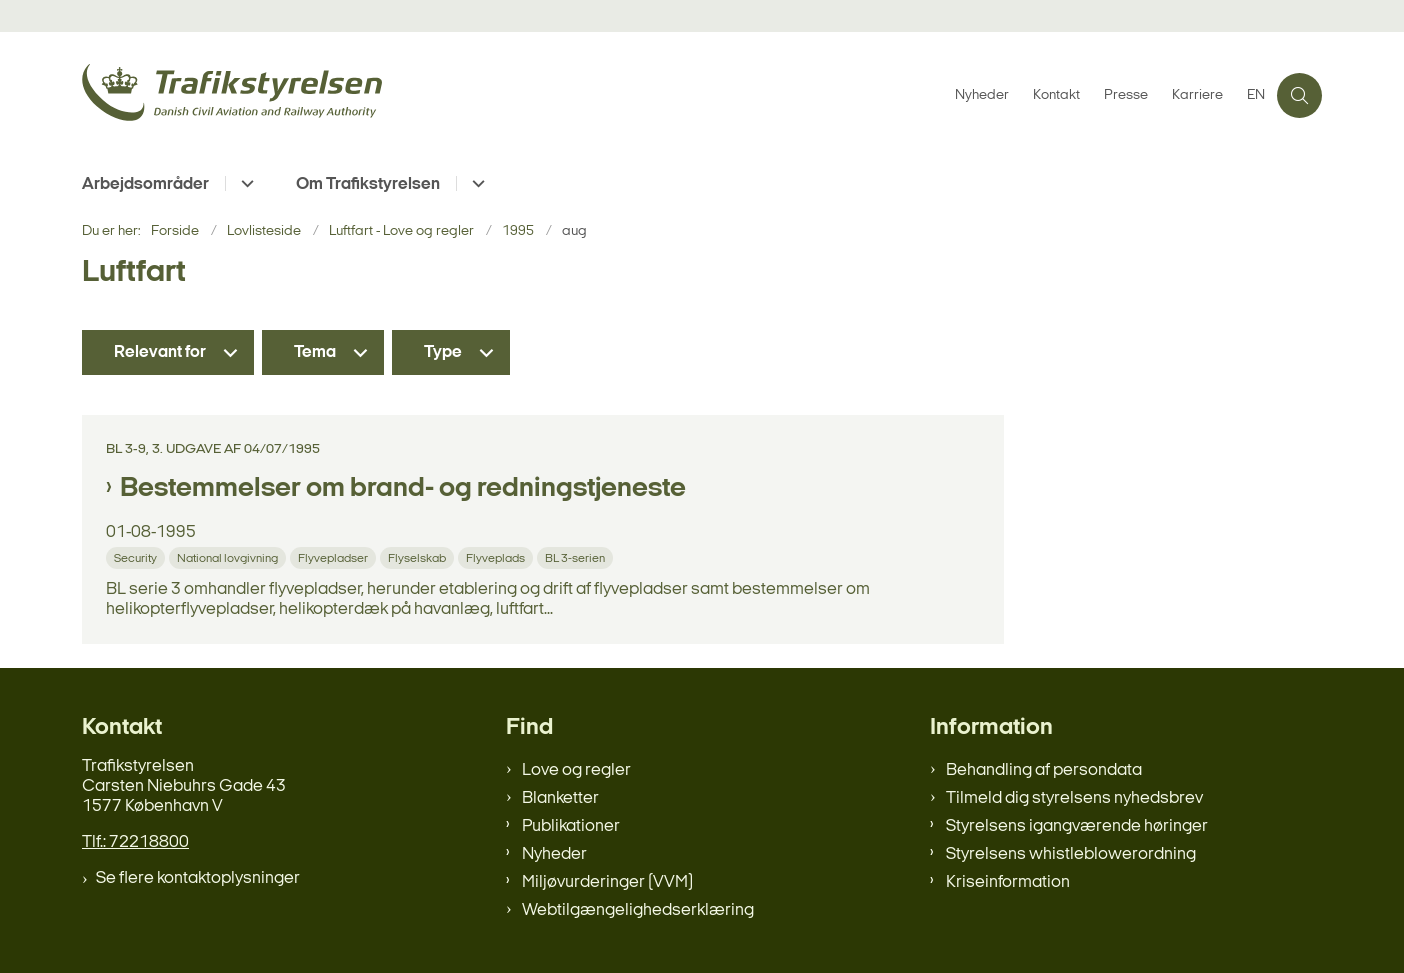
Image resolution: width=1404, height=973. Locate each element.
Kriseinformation (1008, 882)
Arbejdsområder (145, 184)
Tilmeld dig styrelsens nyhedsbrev (1074, 798)
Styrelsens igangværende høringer (1077, 826)
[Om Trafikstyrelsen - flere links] (475, 183)
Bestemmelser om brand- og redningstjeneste (403, 489)
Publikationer (571, 826)
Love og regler (576, 770)
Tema (315, 352)
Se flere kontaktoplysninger (198, 878)
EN (1256, 96)
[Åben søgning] (1299, 95)
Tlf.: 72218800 (135, 842)
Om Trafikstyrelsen (368, 184)
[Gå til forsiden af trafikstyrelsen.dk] (512, 95)
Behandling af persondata (1044, 770)
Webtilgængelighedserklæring (638, 910)
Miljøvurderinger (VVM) (607, 882)
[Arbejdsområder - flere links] (244, 183)
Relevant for (160, 352)
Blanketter (560, 798)
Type (443, 352)
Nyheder (554, 854)
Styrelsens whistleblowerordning (1071, 854)
